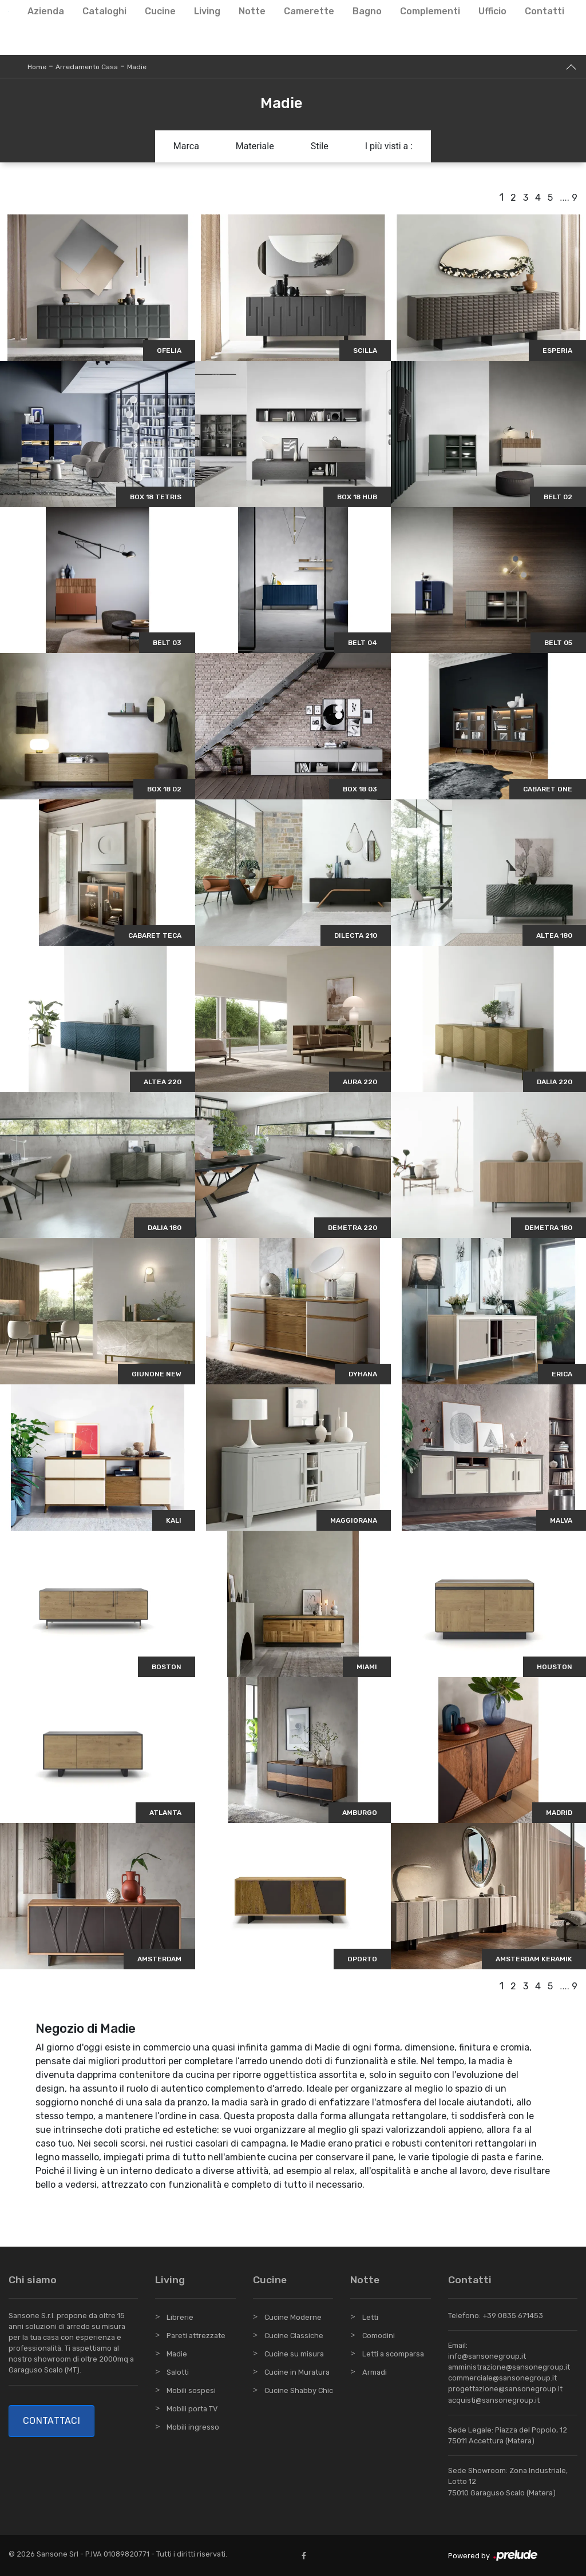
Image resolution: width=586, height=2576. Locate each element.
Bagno (367, 11)
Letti (370, 2317)
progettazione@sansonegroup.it (505, 2388)
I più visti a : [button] (389, 146)
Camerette (309, 11)
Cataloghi (104, 11)
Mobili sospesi (191, 2390)
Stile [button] (319, 146)
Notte (252, 11)
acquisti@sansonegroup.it (494, 2400)
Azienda (45, 11)
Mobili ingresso (193, 2427)
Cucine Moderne (293, 2317)
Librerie (180, 2317)
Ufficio (492, 11)
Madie (136, 67)
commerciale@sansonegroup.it (502, 2378)
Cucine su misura (294, 2354)
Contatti (544, 11)
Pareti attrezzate (196, 2335)
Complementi (430, 11)
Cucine (160, 11)
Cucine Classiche (293, 2335)
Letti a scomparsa (393, 2354)
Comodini (378, 2335)
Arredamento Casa (87, 67)
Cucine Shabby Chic (298, 2390)
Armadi (374, 2372)
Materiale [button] (255, 146)
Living (207, 11)
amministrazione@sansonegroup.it (509, 2367)
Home (36, 67)
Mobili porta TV (192, 2408)
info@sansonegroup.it (487, 2356)
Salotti (178, 2372)
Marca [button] (186, 146)
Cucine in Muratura (297, 2372)
